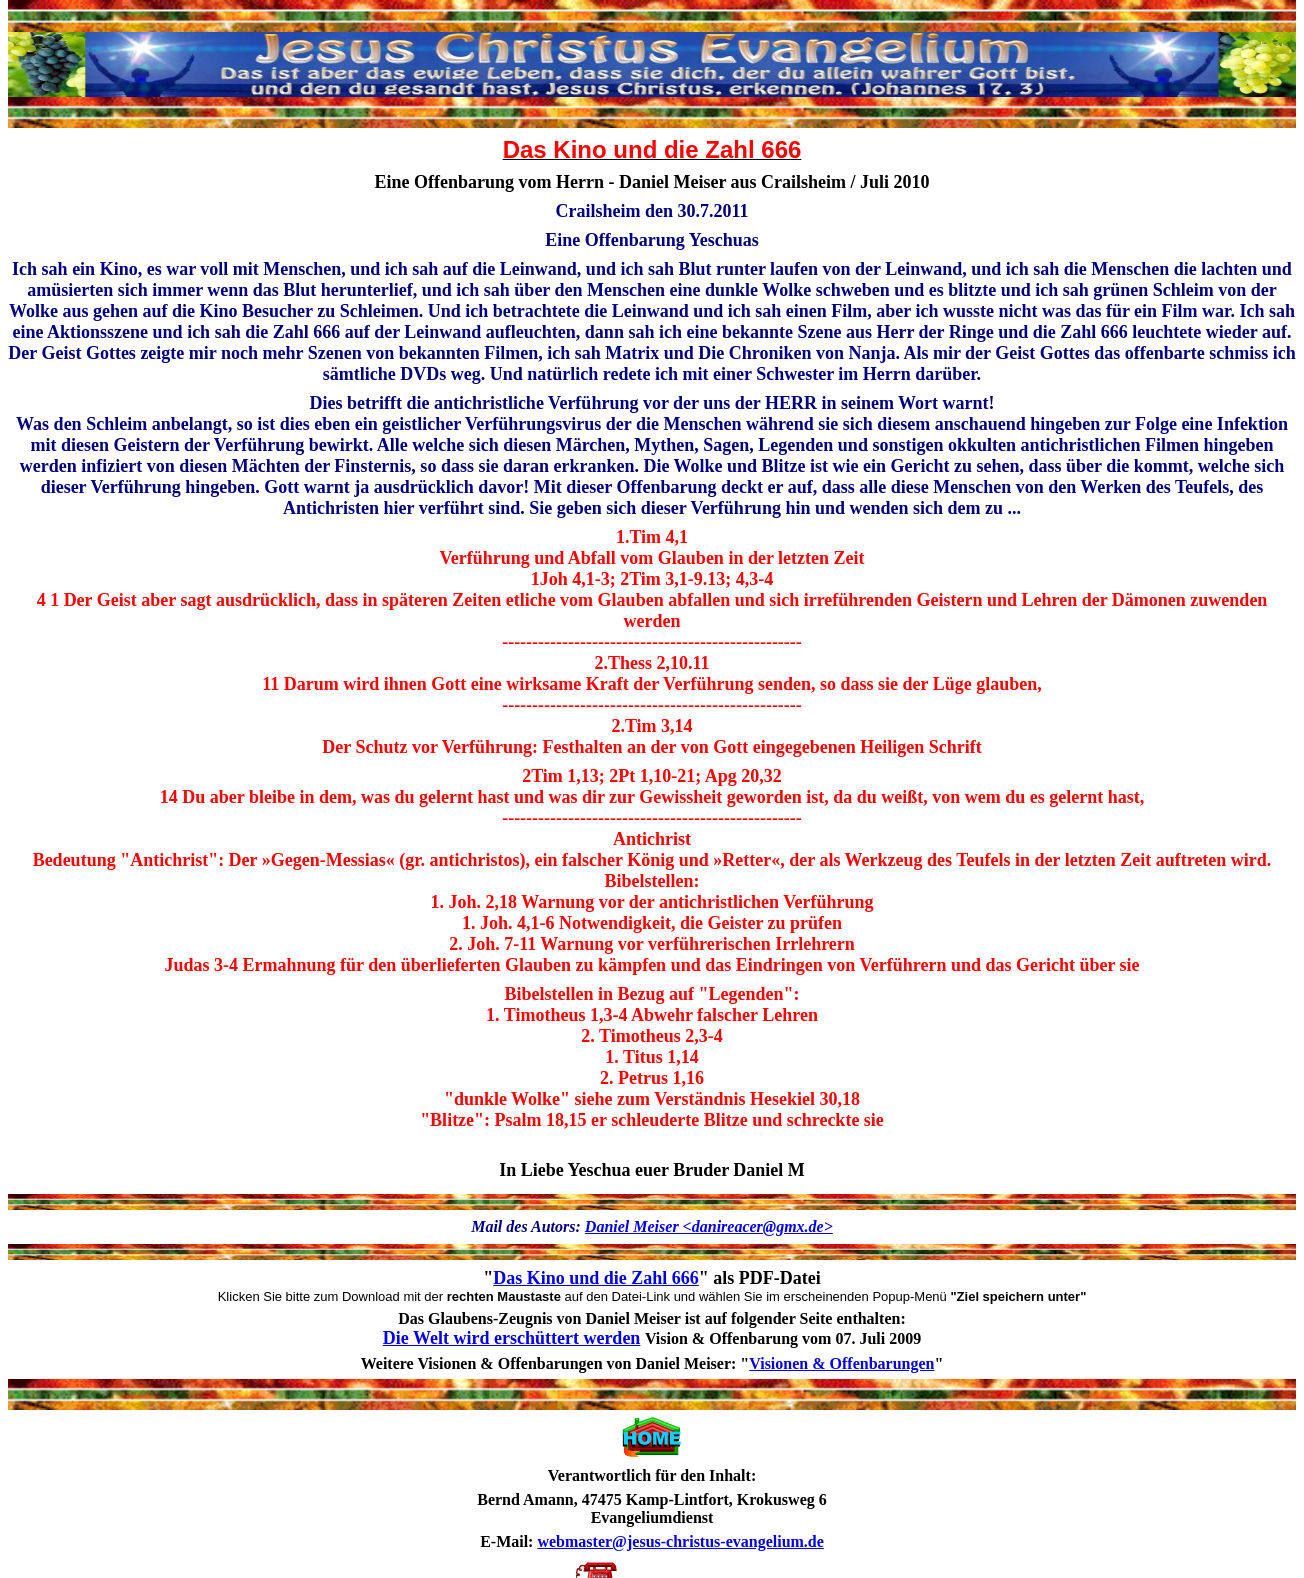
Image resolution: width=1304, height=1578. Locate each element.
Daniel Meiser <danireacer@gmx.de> (709, 1226)
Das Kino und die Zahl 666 (596, 1278)
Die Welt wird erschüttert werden (512, 1338)
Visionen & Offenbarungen (841, 1363)
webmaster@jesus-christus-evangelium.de (680, 1541)
